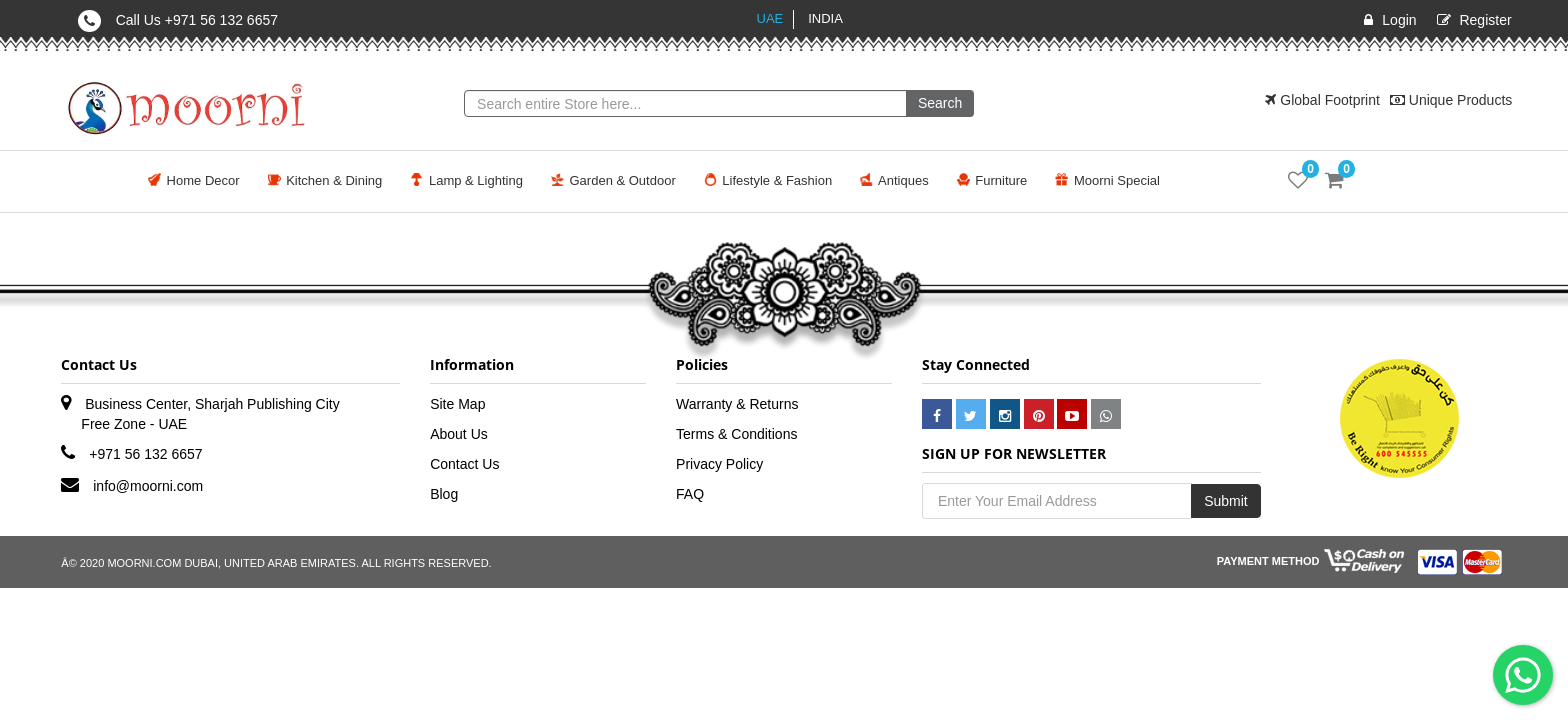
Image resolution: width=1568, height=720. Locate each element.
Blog (444, 494)
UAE (770, 18)
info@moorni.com (148, 486)
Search (940, 103)
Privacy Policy (719, 464)
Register (1485, 20)
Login (1399, 20)
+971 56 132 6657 (145, 454)
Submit (1226, 501)
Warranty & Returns (737, 404)
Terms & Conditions (736, 434)
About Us (459, 434)
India (825, 18)
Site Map (457, 404)
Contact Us (464, 464)
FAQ (690, 494)
